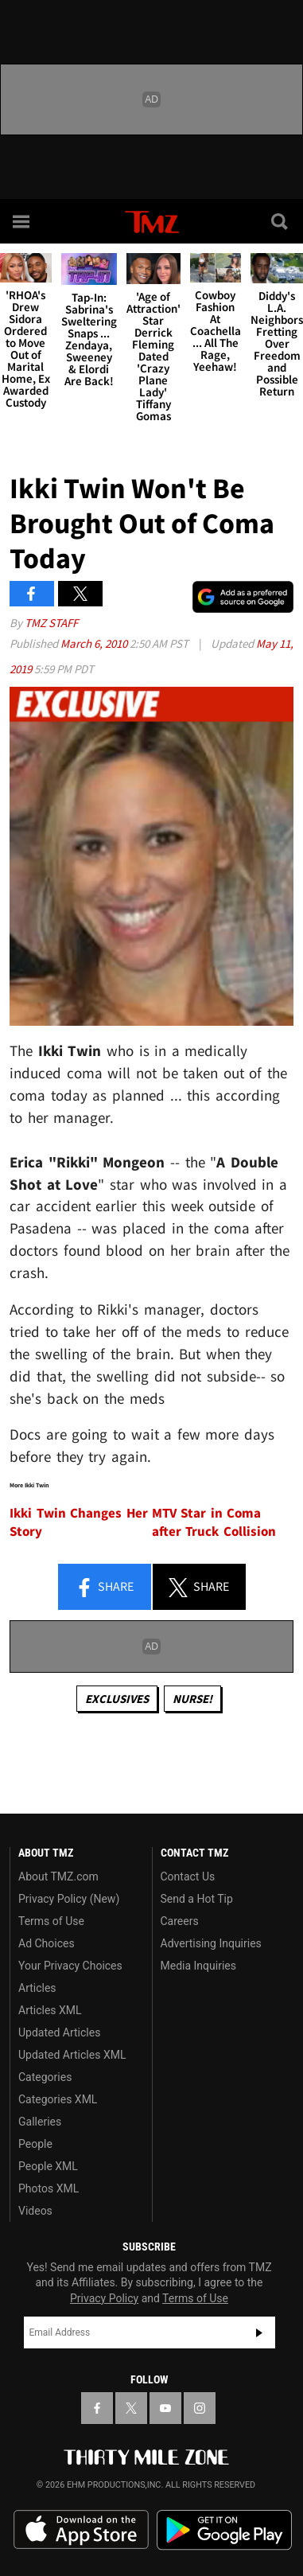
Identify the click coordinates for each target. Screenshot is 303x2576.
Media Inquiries (198, 1965)
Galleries (39, 2121)
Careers (180, 1921)
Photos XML (48, 2188)
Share (104, 1587)
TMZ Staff (51, 622)
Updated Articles (59, 2032)
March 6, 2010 (95, 643)
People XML (48, 2166)
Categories (45, 2077)
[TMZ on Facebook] (97, 2408)
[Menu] (22, 221)
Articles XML (50, 2010)
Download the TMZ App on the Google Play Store (224, 2530)
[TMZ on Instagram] (200, 2408)
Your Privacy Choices (70, 1965)
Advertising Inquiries (211, 1943)
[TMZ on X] (131, 2408)
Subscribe (259, 2332)
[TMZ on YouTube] (165, 2408)
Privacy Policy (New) (68, 1898)
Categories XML (57, 2099)
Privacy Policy (104, 2298)
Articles (37, 1988)
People (35, 2144)
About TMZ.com (58, 1876)
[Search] (280, 221)
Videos (35, 2210)
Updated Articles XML (72, 2054)
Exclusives (117, 1698)
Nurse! (192, 1698)
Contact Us (188, 1876)
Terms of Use (51, 1921)
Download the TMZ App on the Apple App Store (81, 2530)
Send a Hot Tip (197, 1898)
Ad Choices (46, 1943)
